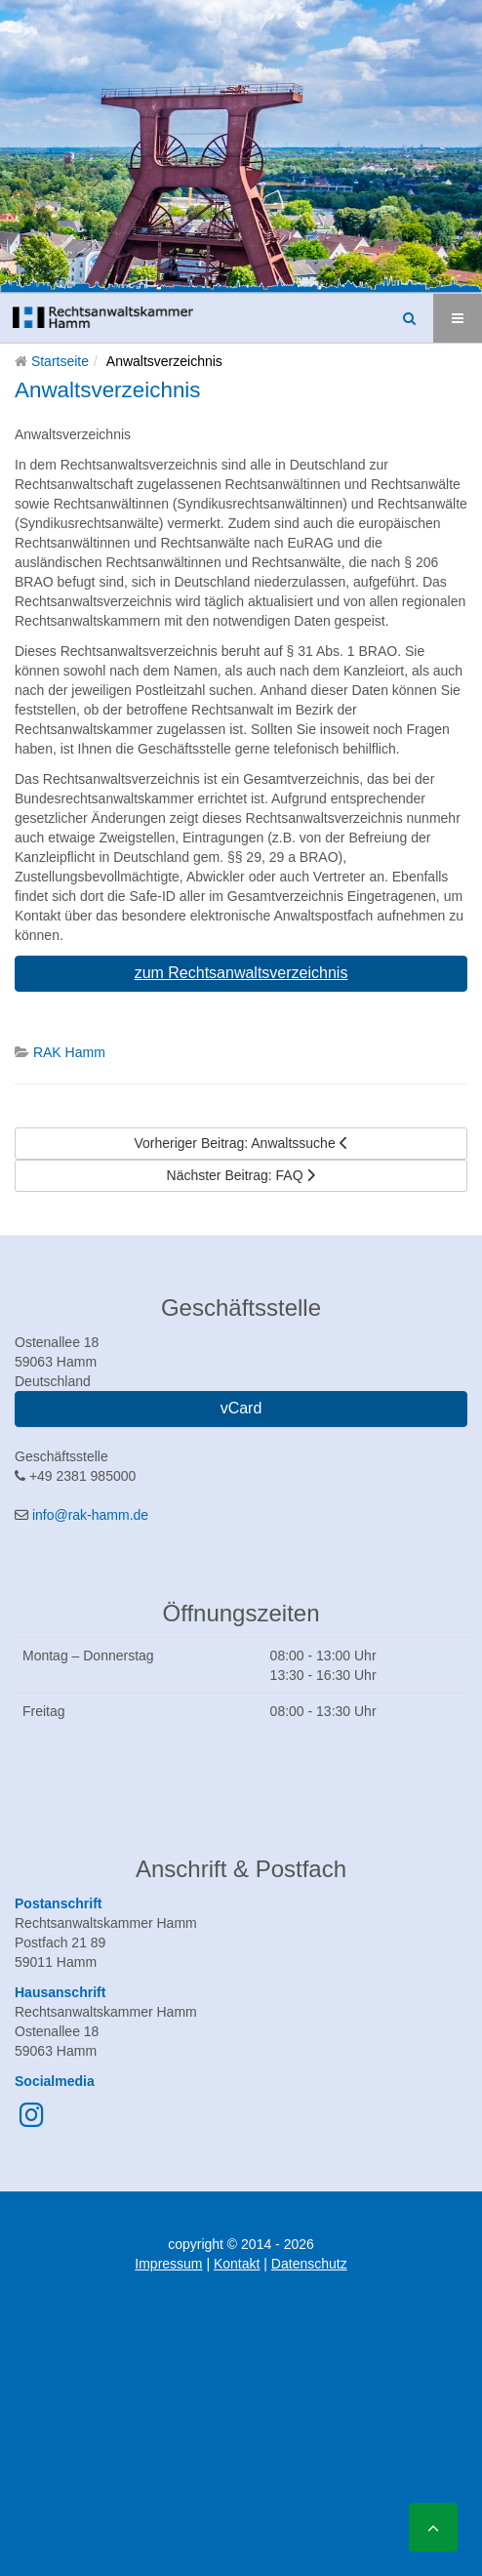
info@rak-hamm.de (90, 1515)
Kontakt (237, 2263)
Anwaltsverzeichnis (108, 390)
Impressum (168, 2263)
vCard (241, 1408)
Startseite (60, 361)
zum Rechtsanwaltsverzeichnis (241, 972)
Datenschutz (309, 2263)
